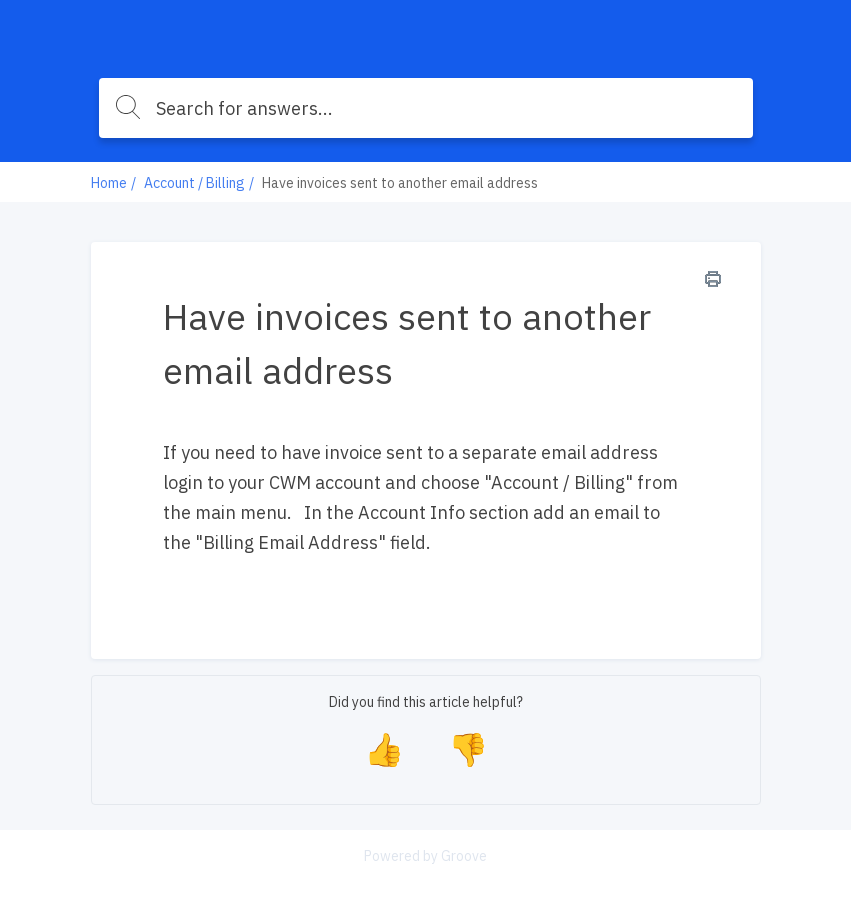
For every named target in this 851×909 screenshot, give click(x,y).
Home (109, 183)
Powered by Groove (425, 856)
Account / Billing (194, 183)
